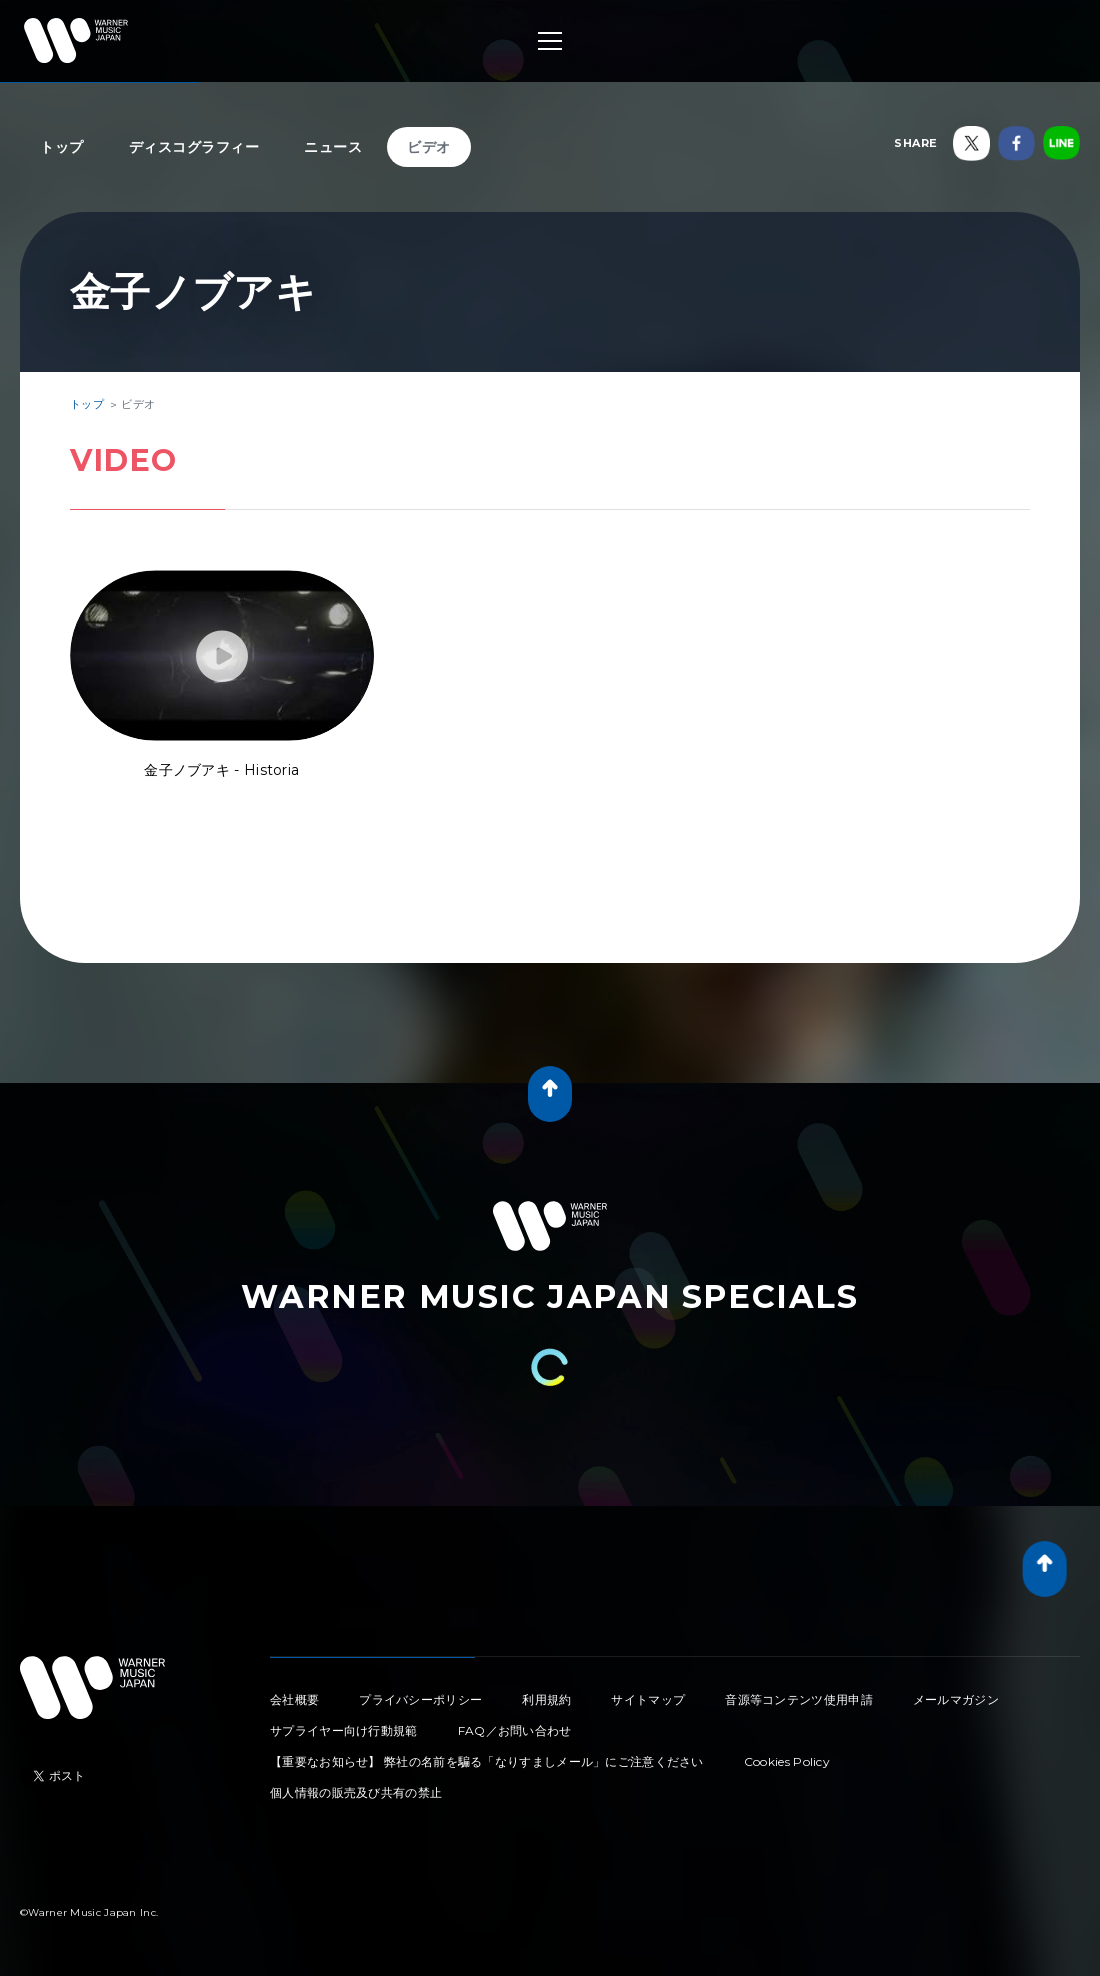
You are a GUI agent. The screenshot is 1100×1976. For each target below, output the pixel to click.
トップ (62, 147)
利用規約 (546, 1699)
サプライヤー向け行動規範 (344, 1730)
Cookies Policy (787, 1761)
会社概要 (294, 1699)
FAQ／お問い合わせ (515, 1730)
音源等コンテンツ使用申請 (799, 1699)
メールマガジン (956, 1699)
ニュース (333, 147)
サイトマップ (648, 1699)
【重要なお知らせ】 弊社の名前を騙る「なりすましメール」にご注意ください (487, 1761)
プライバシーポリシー (420, 1699)
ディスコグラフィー (194, 147)
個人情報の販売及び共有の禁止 (356, 1792)
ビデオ (429, 147)
